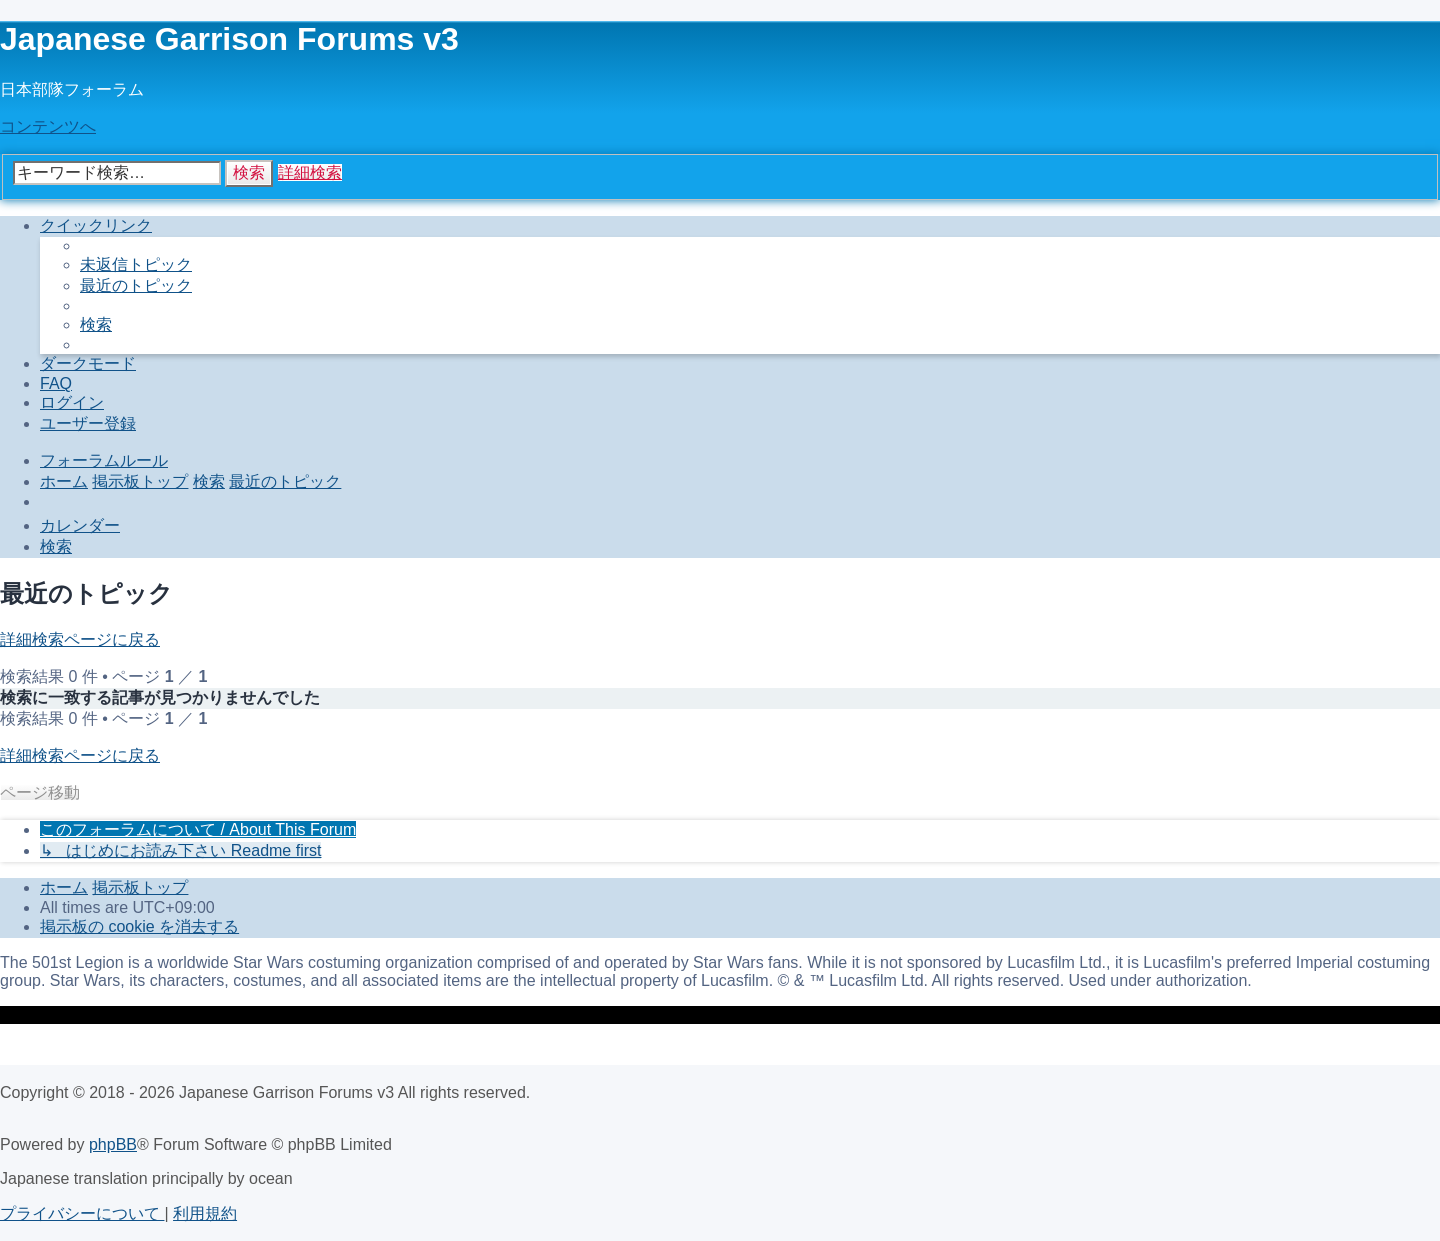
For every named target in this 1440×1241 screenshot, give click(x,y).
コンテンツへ (48, 126)
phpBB (113, 1144)
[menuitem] (136, 264)
